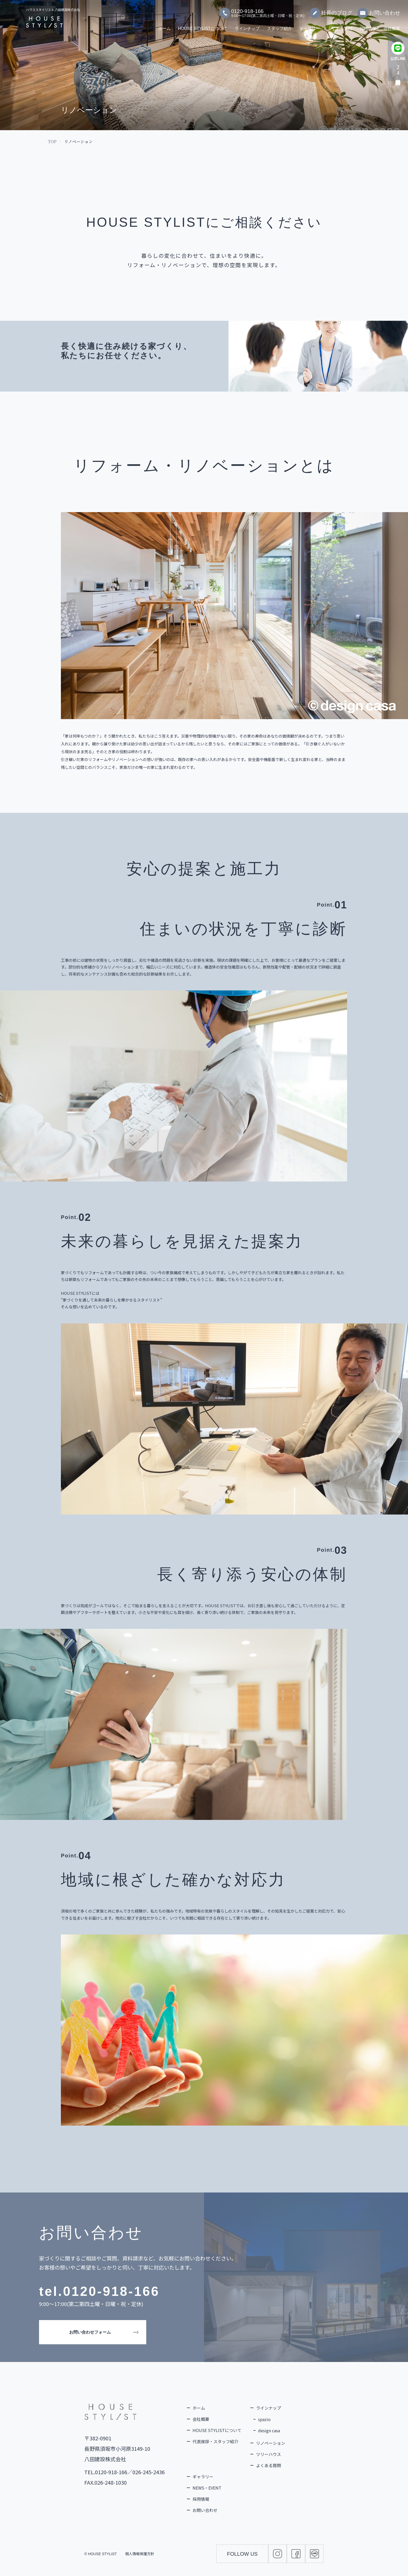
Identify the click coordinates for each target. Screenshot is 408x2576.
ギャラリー (309, 26)
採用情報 (368, 26)
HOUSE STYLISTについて (202, 26)
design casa (269, 2430)
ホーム (164, 26)
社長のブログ (331, 10)
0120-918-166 (111, 2291)
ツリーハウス (268, 2454)
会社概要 (392, 26)
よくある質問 (339, 26)
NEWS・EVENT (207, 2488)
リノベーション (270, 2443)
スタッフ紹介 (279, 26)
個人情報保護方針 (139, 2553)
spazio (264, 2419)
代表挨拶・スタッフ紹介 (215, 2441)
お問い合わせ (379, 10)
